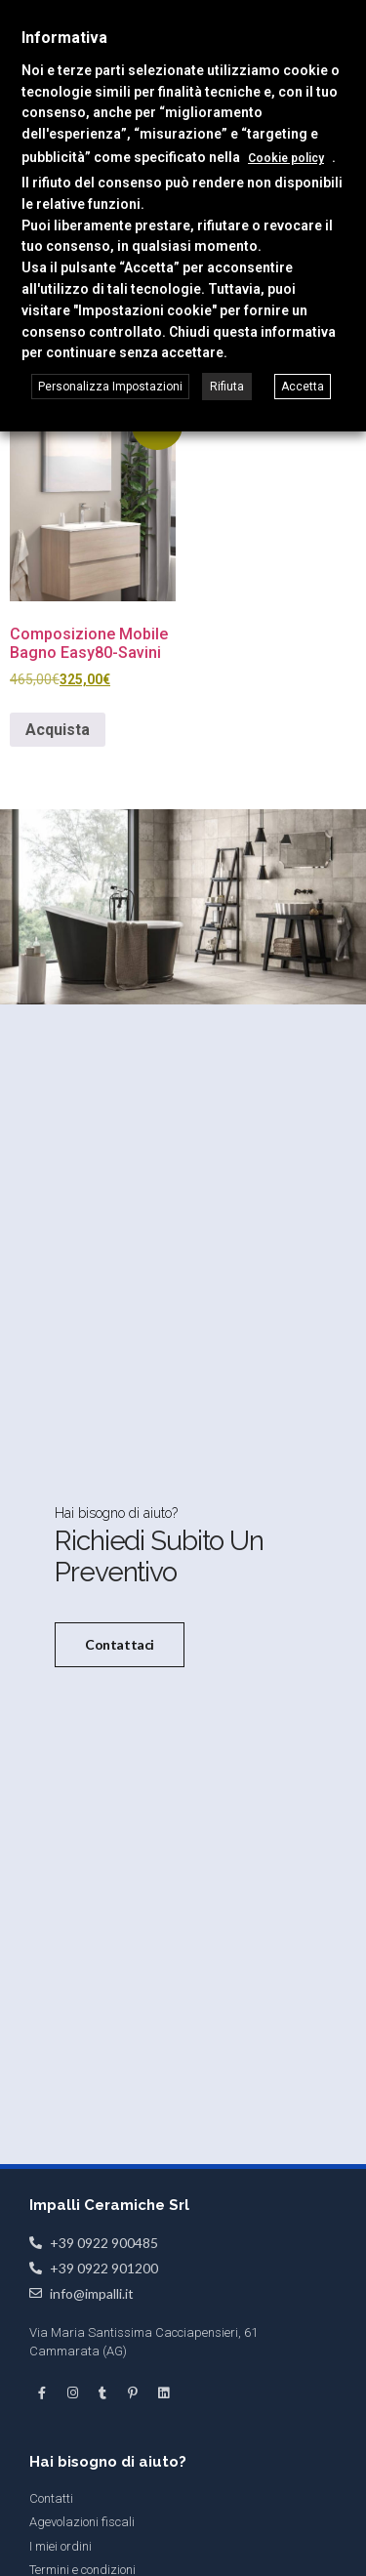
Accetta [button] (302, 386)
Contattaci (119, 1643)
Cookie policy (286, 158)
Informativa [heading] (64, 37)
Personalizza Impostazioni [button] (110, 386)
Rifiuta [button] (227, 386)
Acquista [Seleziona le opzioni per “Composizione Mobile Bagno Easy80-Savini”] (57, 729)
